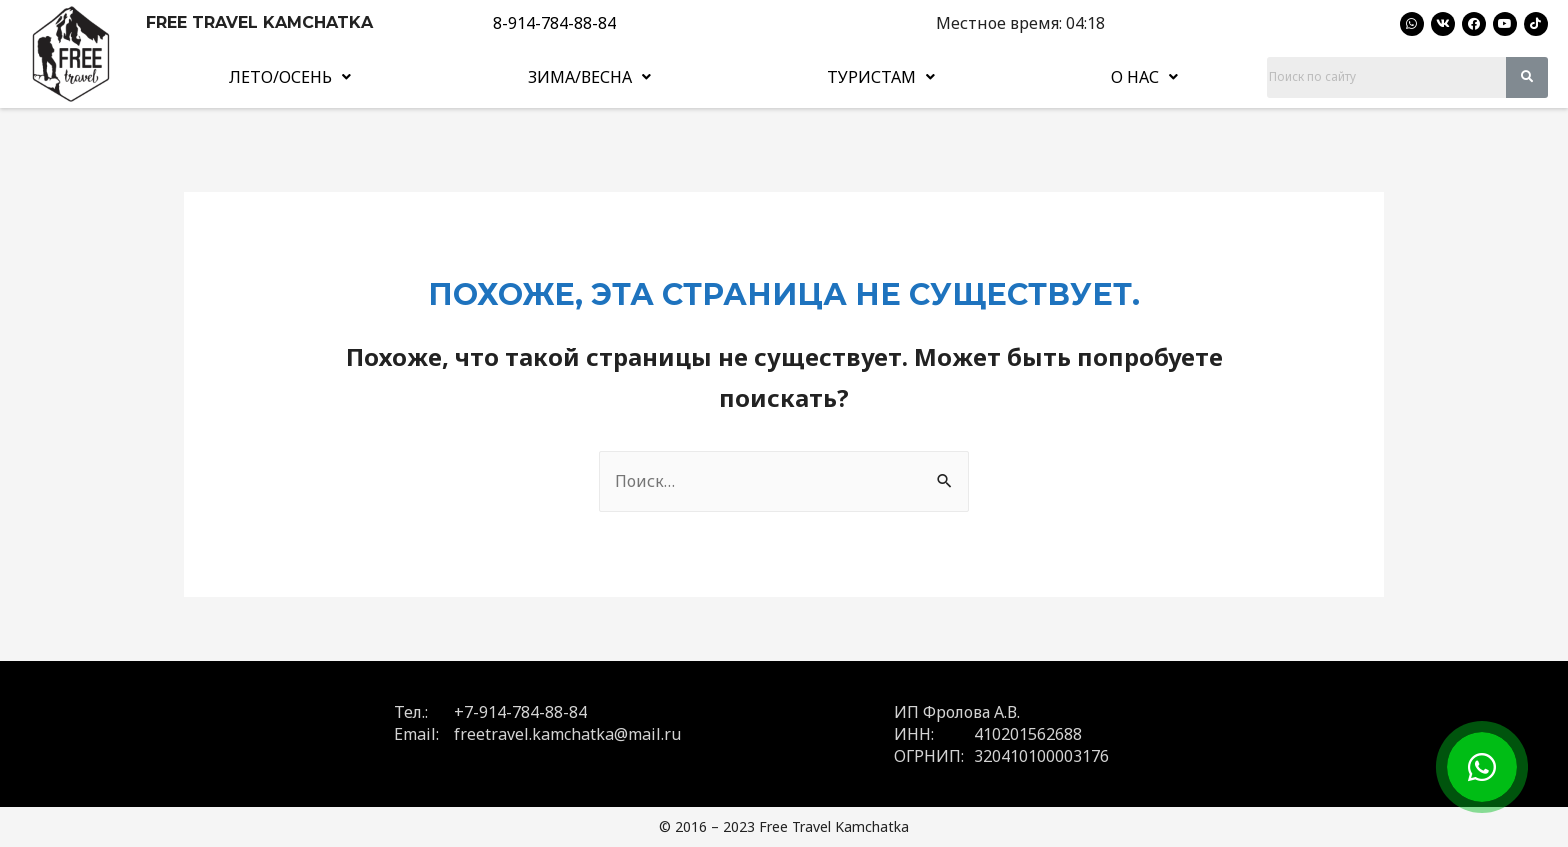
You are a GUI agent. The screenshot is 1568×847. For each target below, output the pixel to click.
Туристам (881, 77)
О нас (1144, 77)
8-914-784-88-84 (554, 23)
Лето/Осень (290, 77)
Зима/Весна (589, 77)
